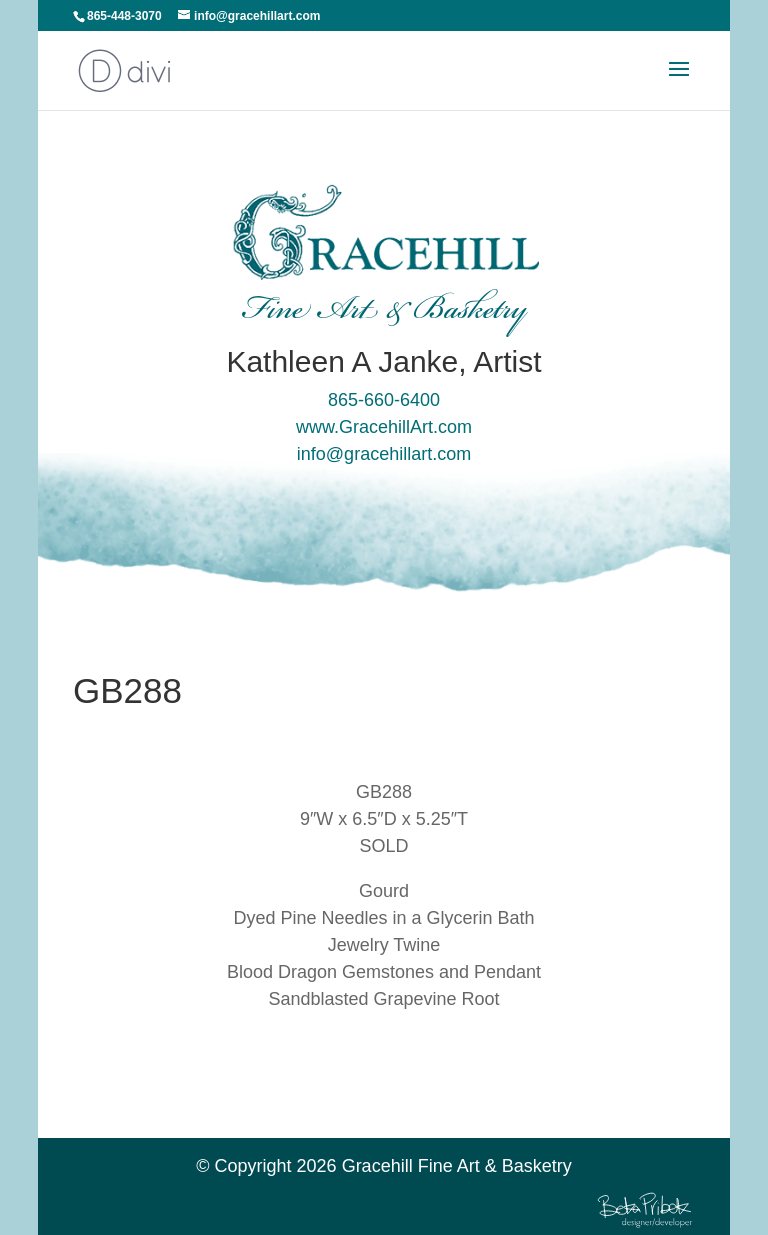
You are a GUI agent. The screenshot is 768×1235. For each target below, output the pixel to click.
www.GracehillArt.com (384, 427)
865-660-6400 (384, 400)
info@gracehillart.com (384, 454)
